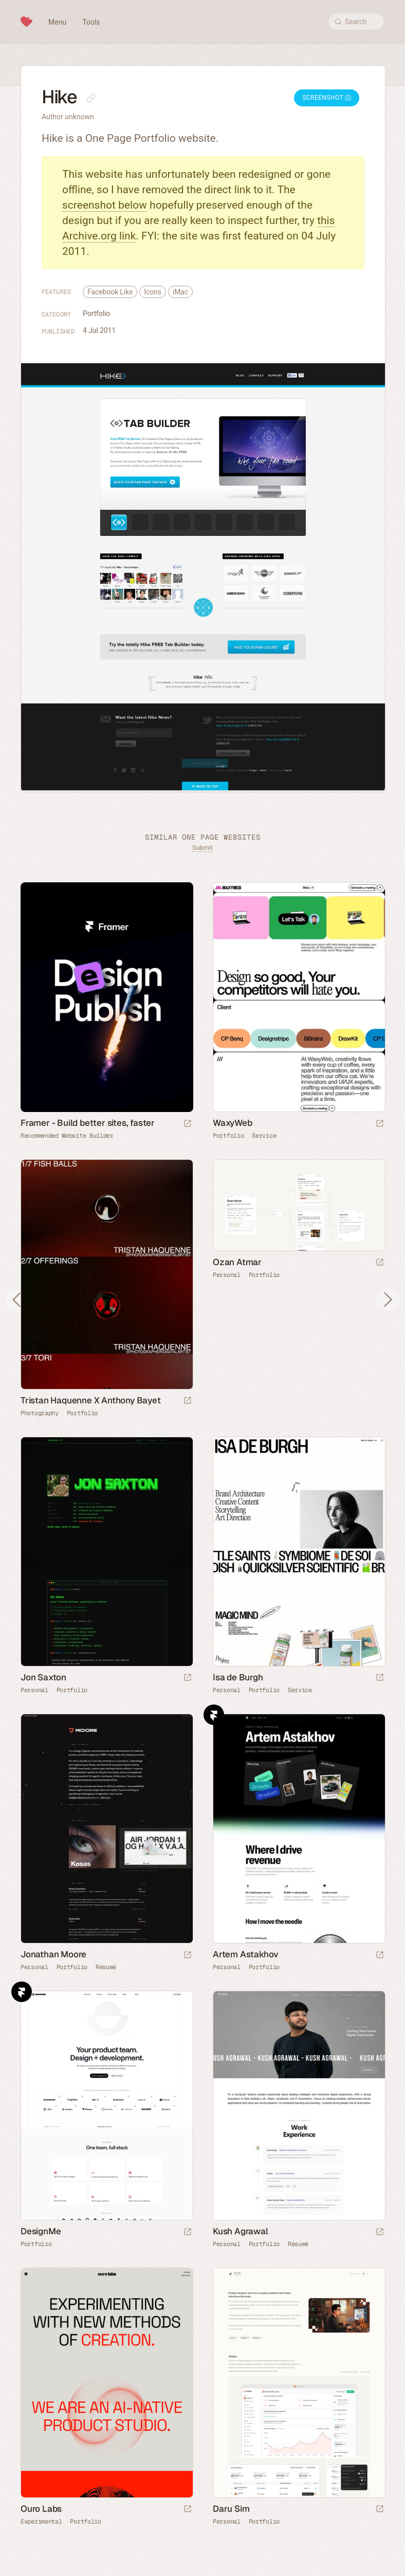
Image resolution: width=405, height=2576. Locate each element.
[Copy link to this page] (91, 98)
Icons (152, 292)
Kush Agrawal (240, 2231)
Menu (57, 22)
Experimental (41, 2521)
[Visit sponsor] (187, 1124)
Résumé (106, 1967)
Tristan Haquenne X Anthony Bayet (91, 1400)
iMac (180, 292)
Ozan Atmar (237, 1262)
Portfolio (96, 313)
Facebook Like (110, 292)
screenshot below (104, 205)
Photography (40, 1413)
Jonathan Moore (53, 1954)
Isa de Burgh (238, 1677)
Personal (227, 1275)
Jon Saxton (43, 1677)
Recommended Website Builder (67, 1136)
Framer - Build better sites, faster (88, 1122)
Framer (214, 1714)
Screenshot (326, 97)
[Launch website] (379, 1124)
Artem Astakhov (246, 1954)
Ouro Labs (41, 2508)
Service (264, 1136)
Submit (202, 847)
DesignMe (41, 2231)
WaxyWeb (232, 1122)
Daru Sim (231, 2508)
